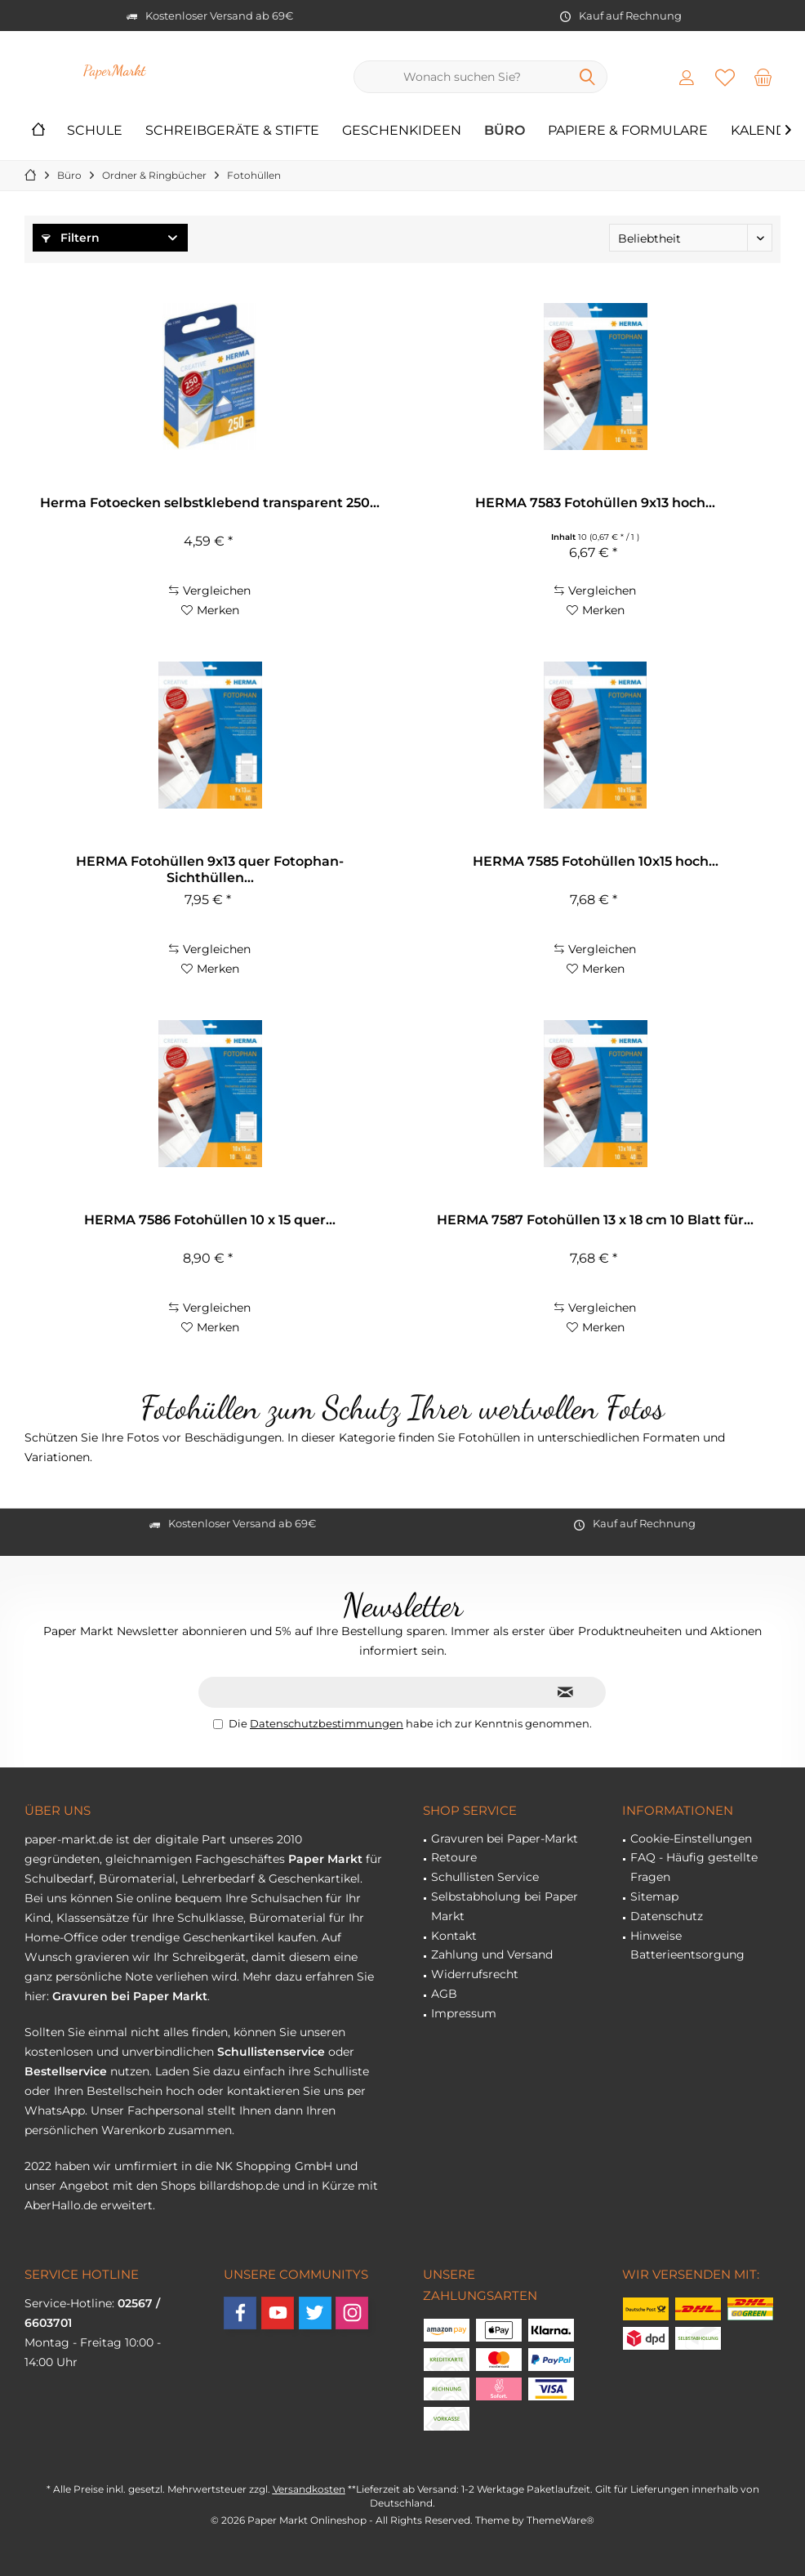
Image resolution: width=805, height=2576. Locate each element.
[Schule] (95, 131)
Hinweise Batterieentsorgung (687, 1945)
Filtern (71, 237)
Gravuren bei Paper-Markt (504, 1838)
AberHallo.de (60, 2205)
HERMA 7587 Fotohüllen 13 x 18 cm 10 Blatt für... (595, 1220)
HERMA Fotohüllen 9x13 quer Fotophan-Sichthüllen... (210, 869)
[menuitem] (763, 76)
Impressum (463, 2013)
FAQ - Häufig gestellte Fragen (694, 1867)
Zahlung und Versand (492, 1954)
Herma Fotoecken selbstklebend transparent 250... (210, 502)
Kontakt (454, 1935)
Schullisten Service (485, 1877)
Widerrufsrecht (474, 1974)
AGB (444, 1993)
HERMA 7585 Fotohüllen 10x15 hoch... (595, 861)
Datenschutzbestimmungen (326, 1723)
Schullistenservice (271, 2051)
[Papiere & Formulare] (627, 131)
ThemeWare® (560, 2520)
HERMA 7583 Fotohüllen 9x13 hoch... (595, 502)
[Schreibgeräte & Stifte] (232, 131)
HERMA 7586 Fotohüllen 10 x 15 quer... (210, 1220)
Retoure (454, 1857)
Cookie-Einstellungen (691, 1838)
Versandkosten (309, 2489)
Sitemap (654, 1896)
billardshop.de (239, 2185)
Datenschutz (666, 1916)
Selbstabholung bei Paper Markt (504, 1906)
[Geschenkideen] (402, 131)
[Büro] (504, 131)
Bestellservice (65, 2071)
